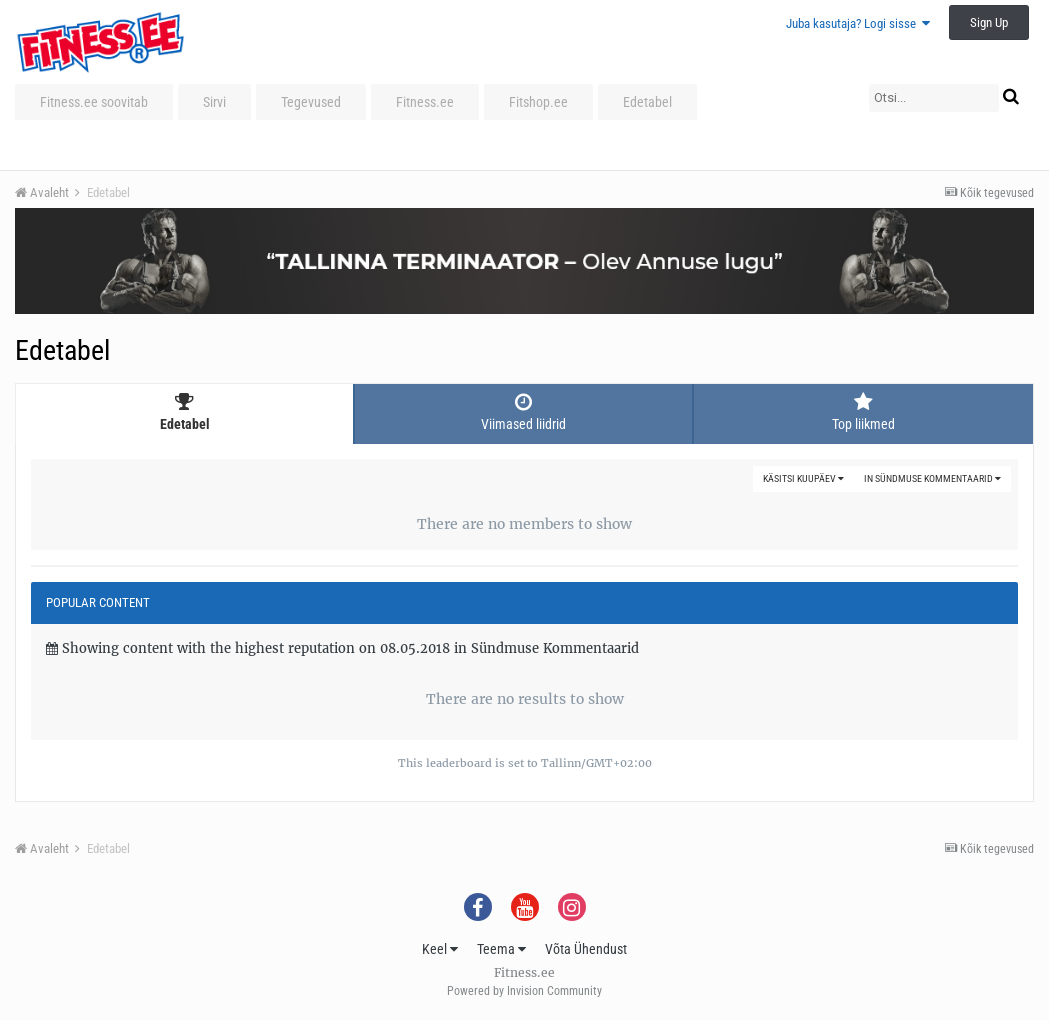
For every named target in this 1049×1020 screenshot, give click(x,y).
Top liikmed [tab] (863, 412)
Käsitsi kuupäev (803, 478)
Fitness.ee (425, 102)
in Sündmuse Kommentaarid (932, 478)
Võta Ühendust (586, 949)
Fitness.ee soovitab (94, 102)
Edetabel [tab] (184, 412)
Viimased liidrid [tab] (523, 412)
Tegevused (311, 102)
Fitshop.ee (538, 102)
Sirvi (214, 102)
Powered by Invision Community (524, 991)
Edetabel (647, 102)
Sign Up (989, 22)
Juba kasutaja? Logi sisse (858, 23)
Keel (440, 949)
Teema (501, 949)
